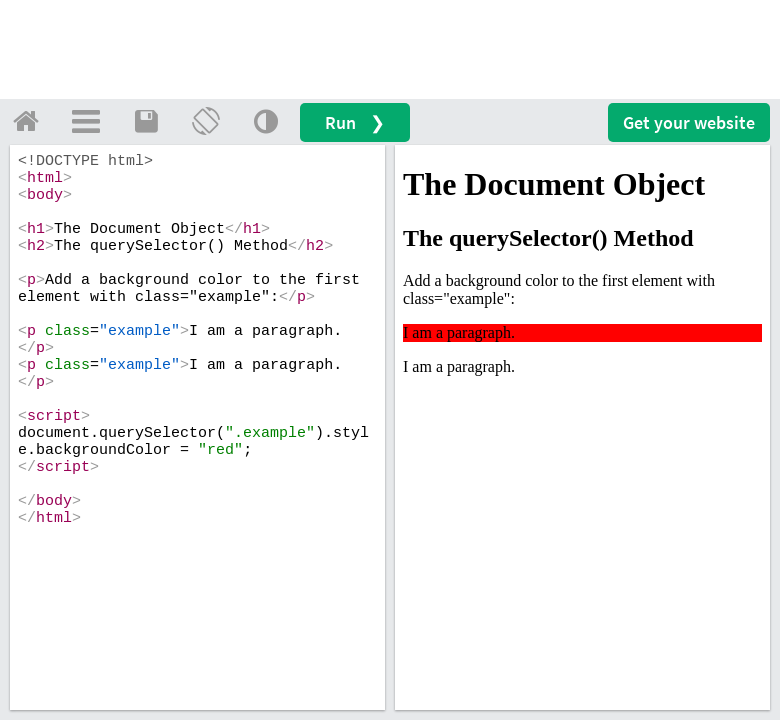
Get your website (689, 122)
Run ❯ (355, 122)
